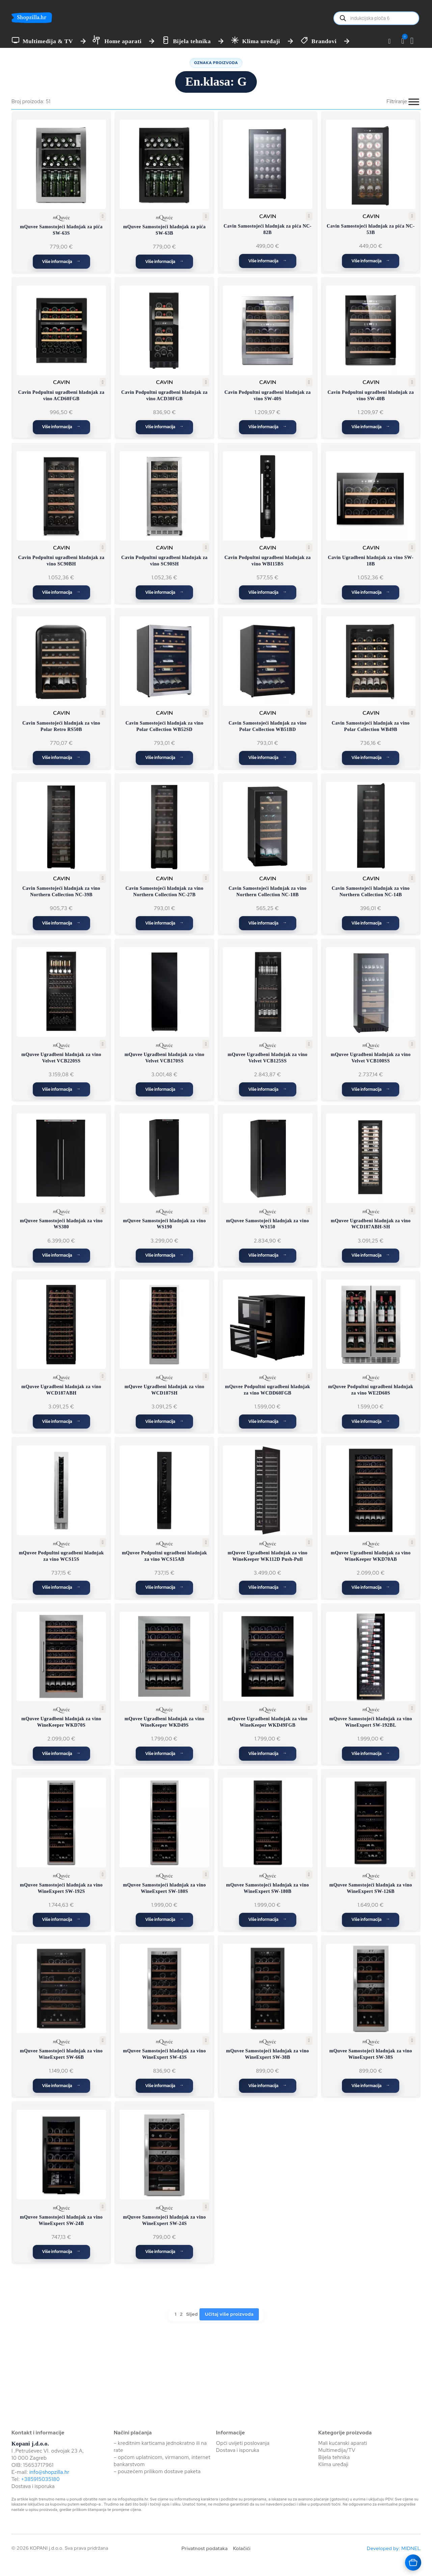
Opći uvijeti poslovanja (242, 2443)
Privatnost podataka (205, 2548)
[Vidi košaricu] (415, 41)
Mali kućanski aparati (342, 2443)
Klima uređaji (261, 41)
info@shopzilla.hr (48, 2472)
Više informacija (57, 261)
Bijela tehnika (192, 41)
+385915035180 (40, 2479)
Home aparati (122, 41)
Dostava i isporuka (33, 2486)
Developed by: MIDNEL (394, 2548)
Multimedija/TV (336, 2450)
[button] (402, 41)
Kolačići (242, 2548)
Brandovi (324, 41)
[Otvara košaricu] (413, 2562)
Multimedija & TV (48, 41)
